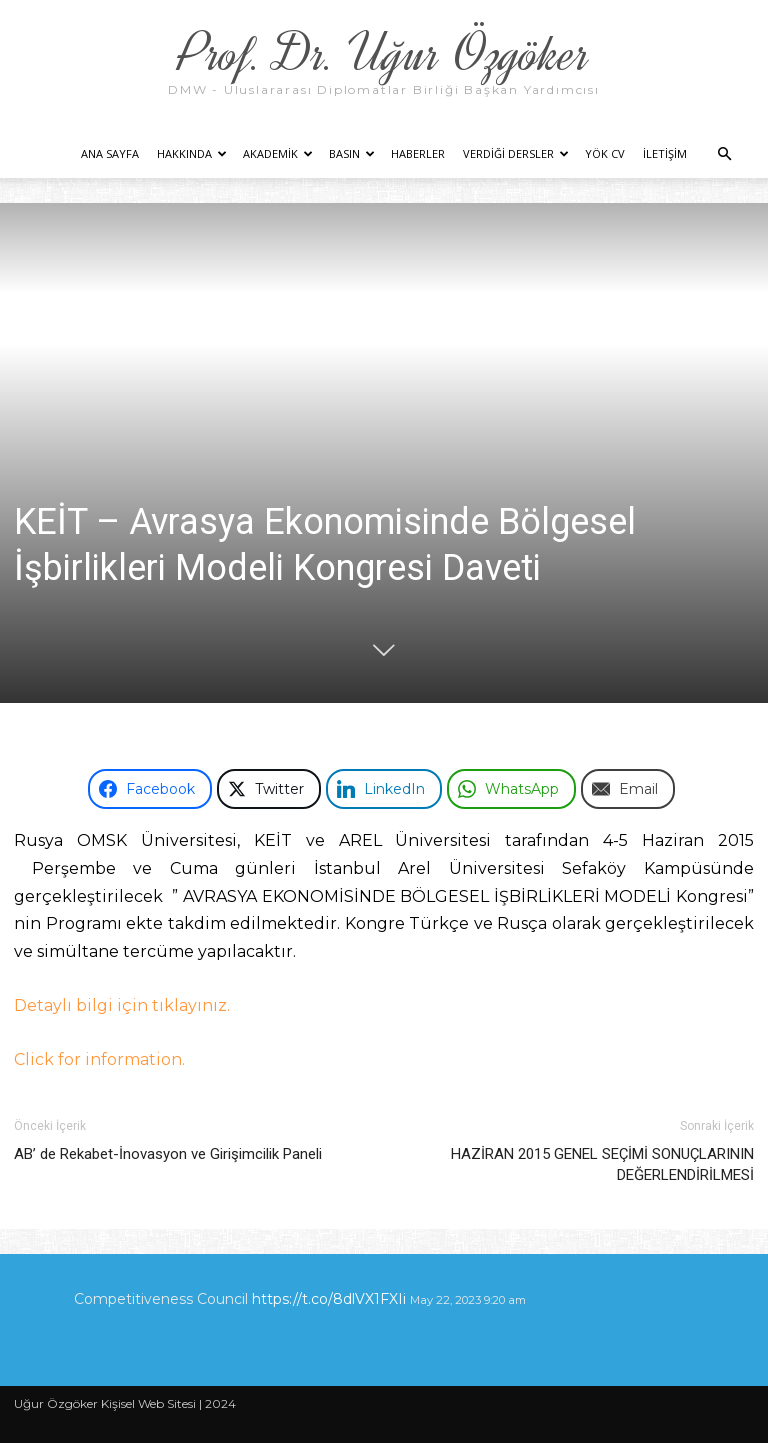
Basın (352, 153)
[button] (724, 154)
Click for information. (99, 1059)
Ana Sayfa (110, 153)
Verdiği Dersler (516, 153)
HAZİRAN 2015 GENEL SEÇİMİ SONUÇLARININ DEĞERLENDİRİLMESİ (602, 1164)
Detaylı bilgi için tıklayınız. (122, 1005)
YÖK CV (605, 153)
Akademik (278, 153)
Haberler (418, 153)
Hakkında (192, 153)
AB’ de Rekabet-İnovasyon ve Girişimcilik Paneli (168, 1154)
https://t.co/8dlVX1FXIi (329, 1299)
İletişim (665, 153)
